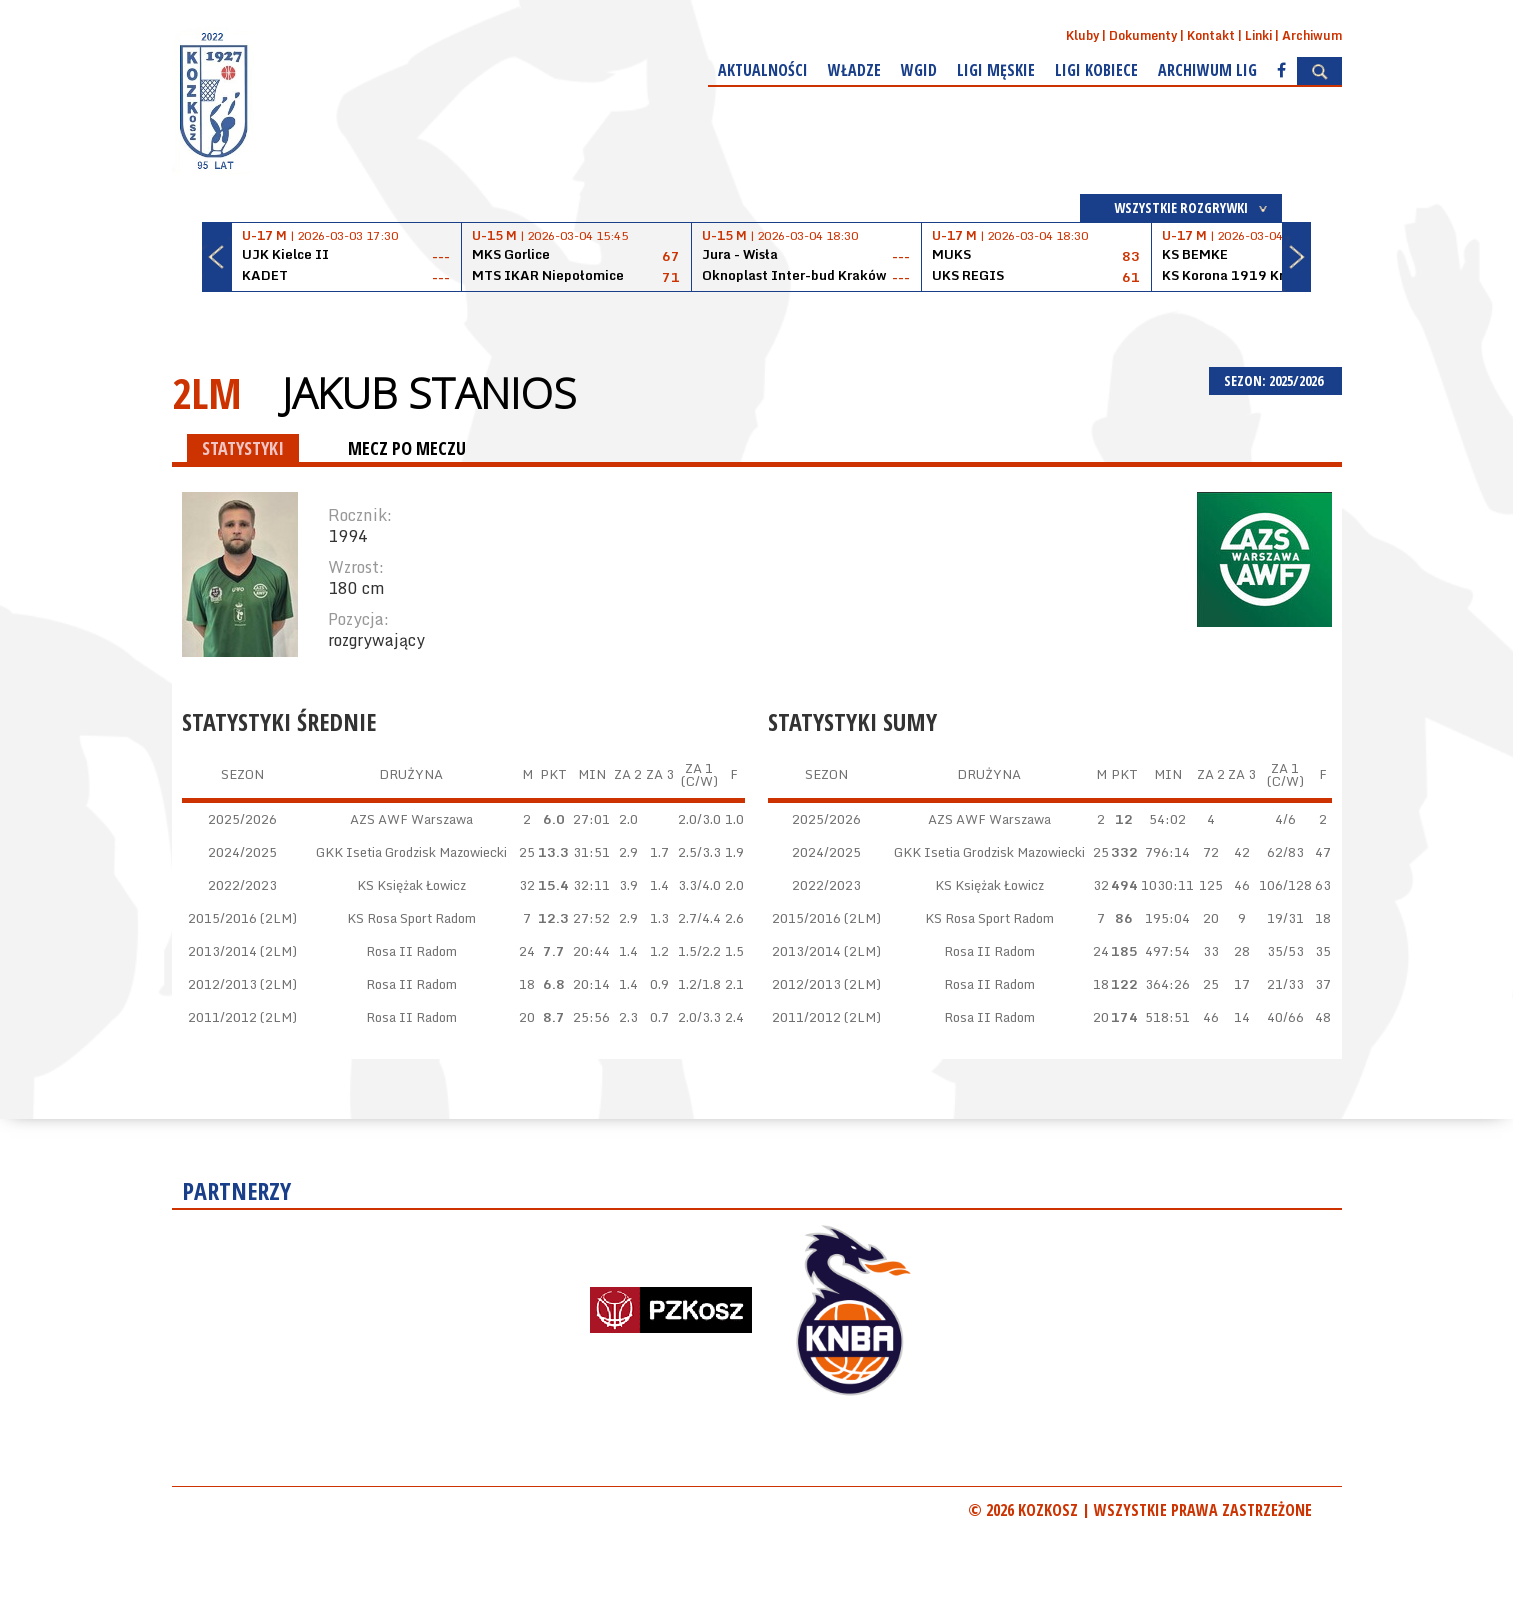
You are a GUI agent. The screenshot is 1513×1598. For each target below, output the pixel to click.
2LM (207, 392)
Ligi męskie (996, 70)
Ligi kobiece (1096, 70)
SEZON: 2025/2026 (1275, 380)
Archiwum (1312, 35)
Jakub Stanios (429, 393)
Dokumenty (1143, 35)
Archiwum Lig (1207, 70)
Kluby (1082, 35)
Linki (1258, 35)
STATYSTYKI (243, 448)
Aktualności (763, 70)
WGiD (919, 70)
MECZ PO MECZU (407, 448)
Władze (854, 70)
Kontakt (1211, 35)
